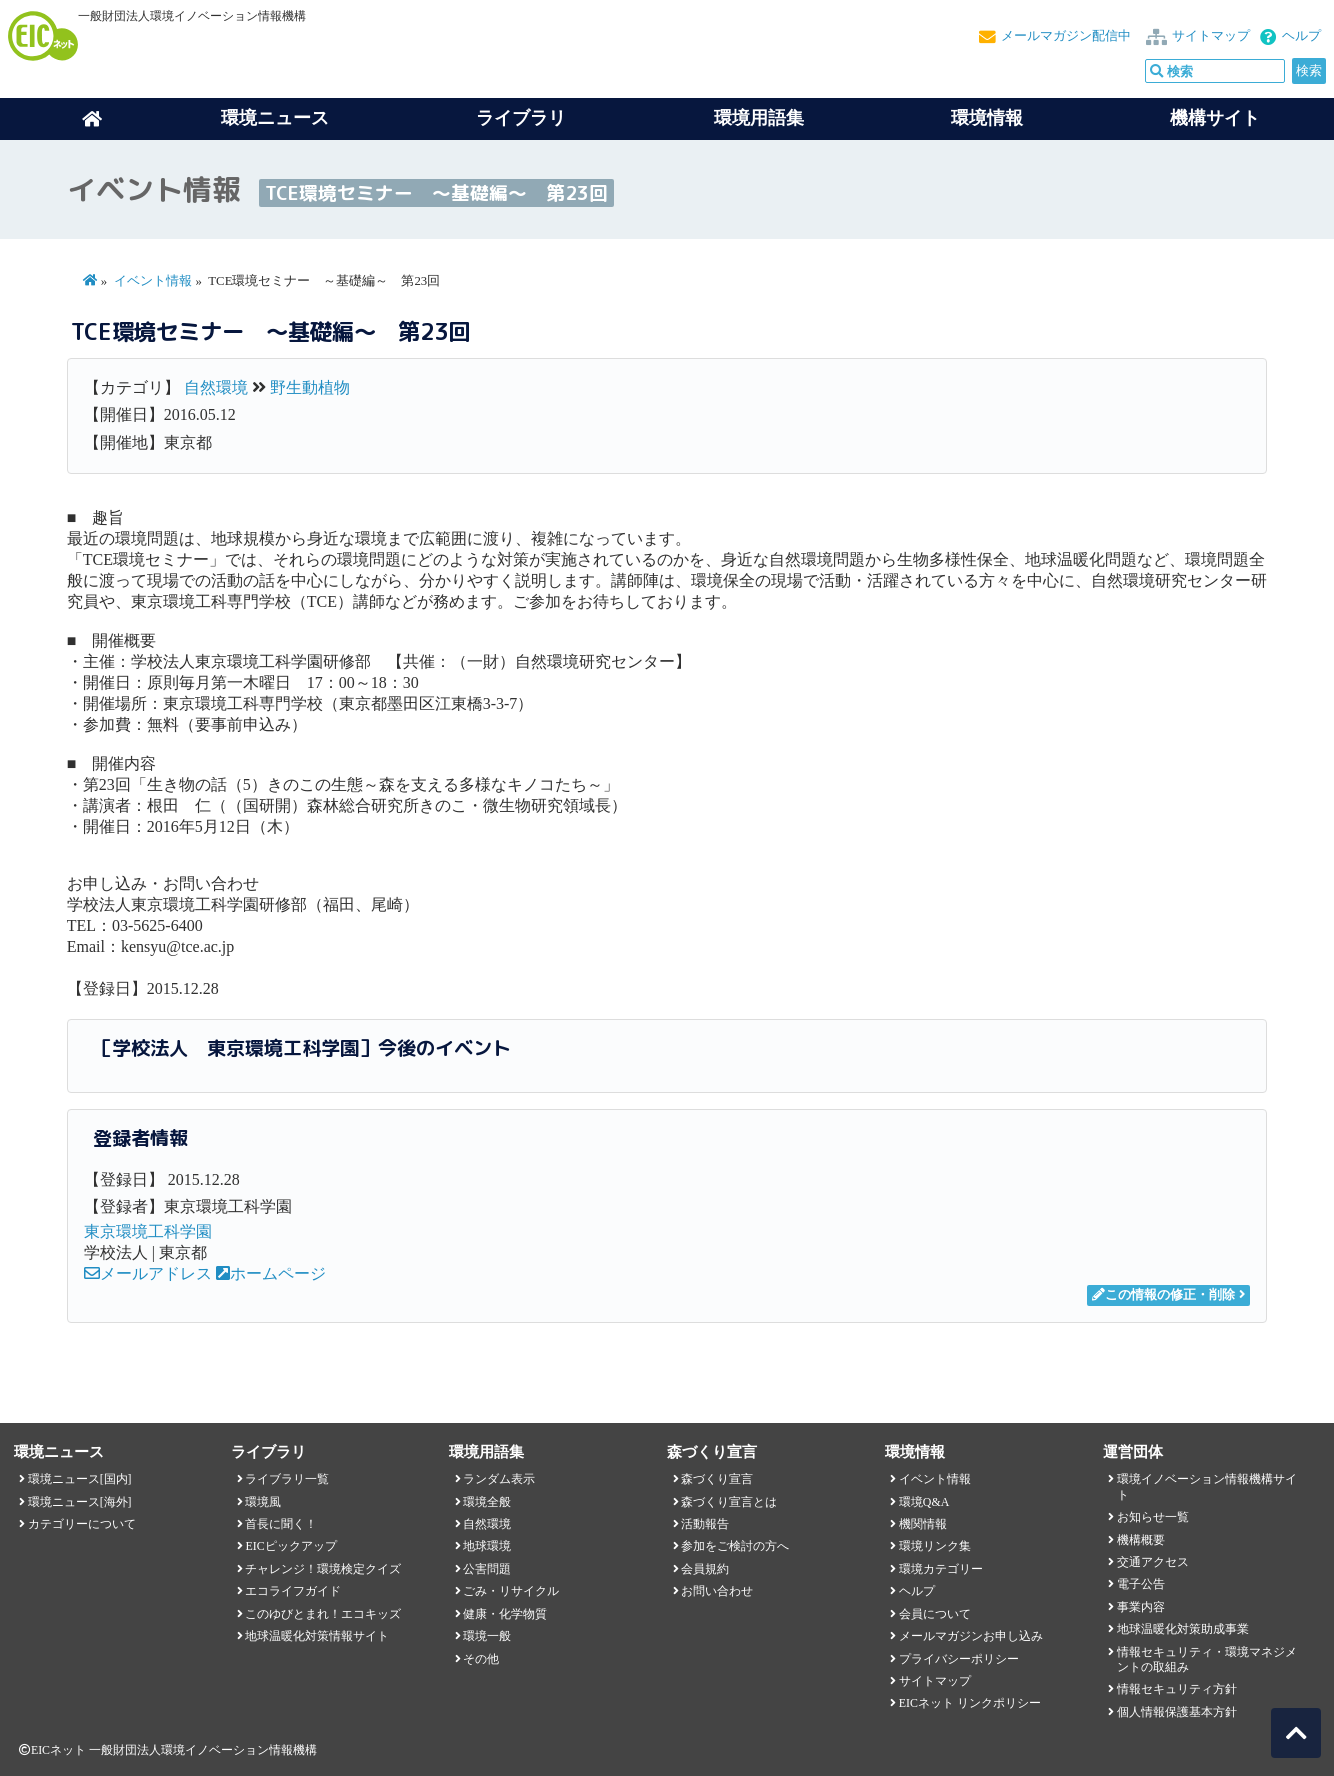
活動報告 (705, 1524)
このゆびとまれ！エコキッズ (323, 1614)
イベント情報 (153, 281)
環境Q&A (924, 1502)
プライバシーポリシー (959, 1659)
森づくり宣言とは (729, 1502)
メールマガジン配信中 (1066, 36)
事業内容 (1141, 1607)
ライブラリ (521, 118)
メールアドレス (148, 1273)
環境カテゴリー (941, 1569)
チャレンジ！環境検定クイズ (323, 1569)
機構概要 (1141, 1540)
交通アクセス (1153, 1562)
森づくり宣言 (717, 1479)
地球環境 (487, 1546)
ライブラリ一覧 (287, 1479)
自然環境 (216, 387)
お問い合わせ (717, 1591)
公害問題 (487, 1569)
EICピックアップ (290, 1546)
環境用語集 (759, 118)
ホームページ (271, 1273)
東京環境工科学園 (148, 1231)
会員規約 (705, 1569)
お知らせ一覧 (1153, 1517)
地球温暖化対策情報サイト (317, 1636)
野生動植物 (310, 387)
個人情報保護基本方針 (1177, 1712)
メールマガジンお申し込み (971, 1636)
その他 (481, 1659)
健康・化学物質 (505, 1614)
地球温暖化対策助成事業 (1183, 1629)
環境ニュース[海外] (80, 1502)
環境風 (263, 1502)
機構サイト (1215, 118)
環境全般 (487, 1502)
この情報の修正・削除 (1163, 1295)
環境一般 (487, 1636)
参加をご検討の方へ (735, 1546)
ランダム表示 (499, 1479)
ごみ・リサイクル (511, 1591)
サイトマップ (1211, 36)
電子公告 (1141, 1584)
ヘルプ (1301, 36)
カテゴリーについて (82, 1524)
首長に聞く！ (281, 1524)
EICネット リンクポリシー (970, 1703)
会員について (935, 1614)
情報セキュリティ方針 (1177, 1689)
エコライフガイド (293, 1591)
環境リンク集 (935, 1546)
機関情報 (923, 1524)
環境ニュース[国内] (80, 1479)
